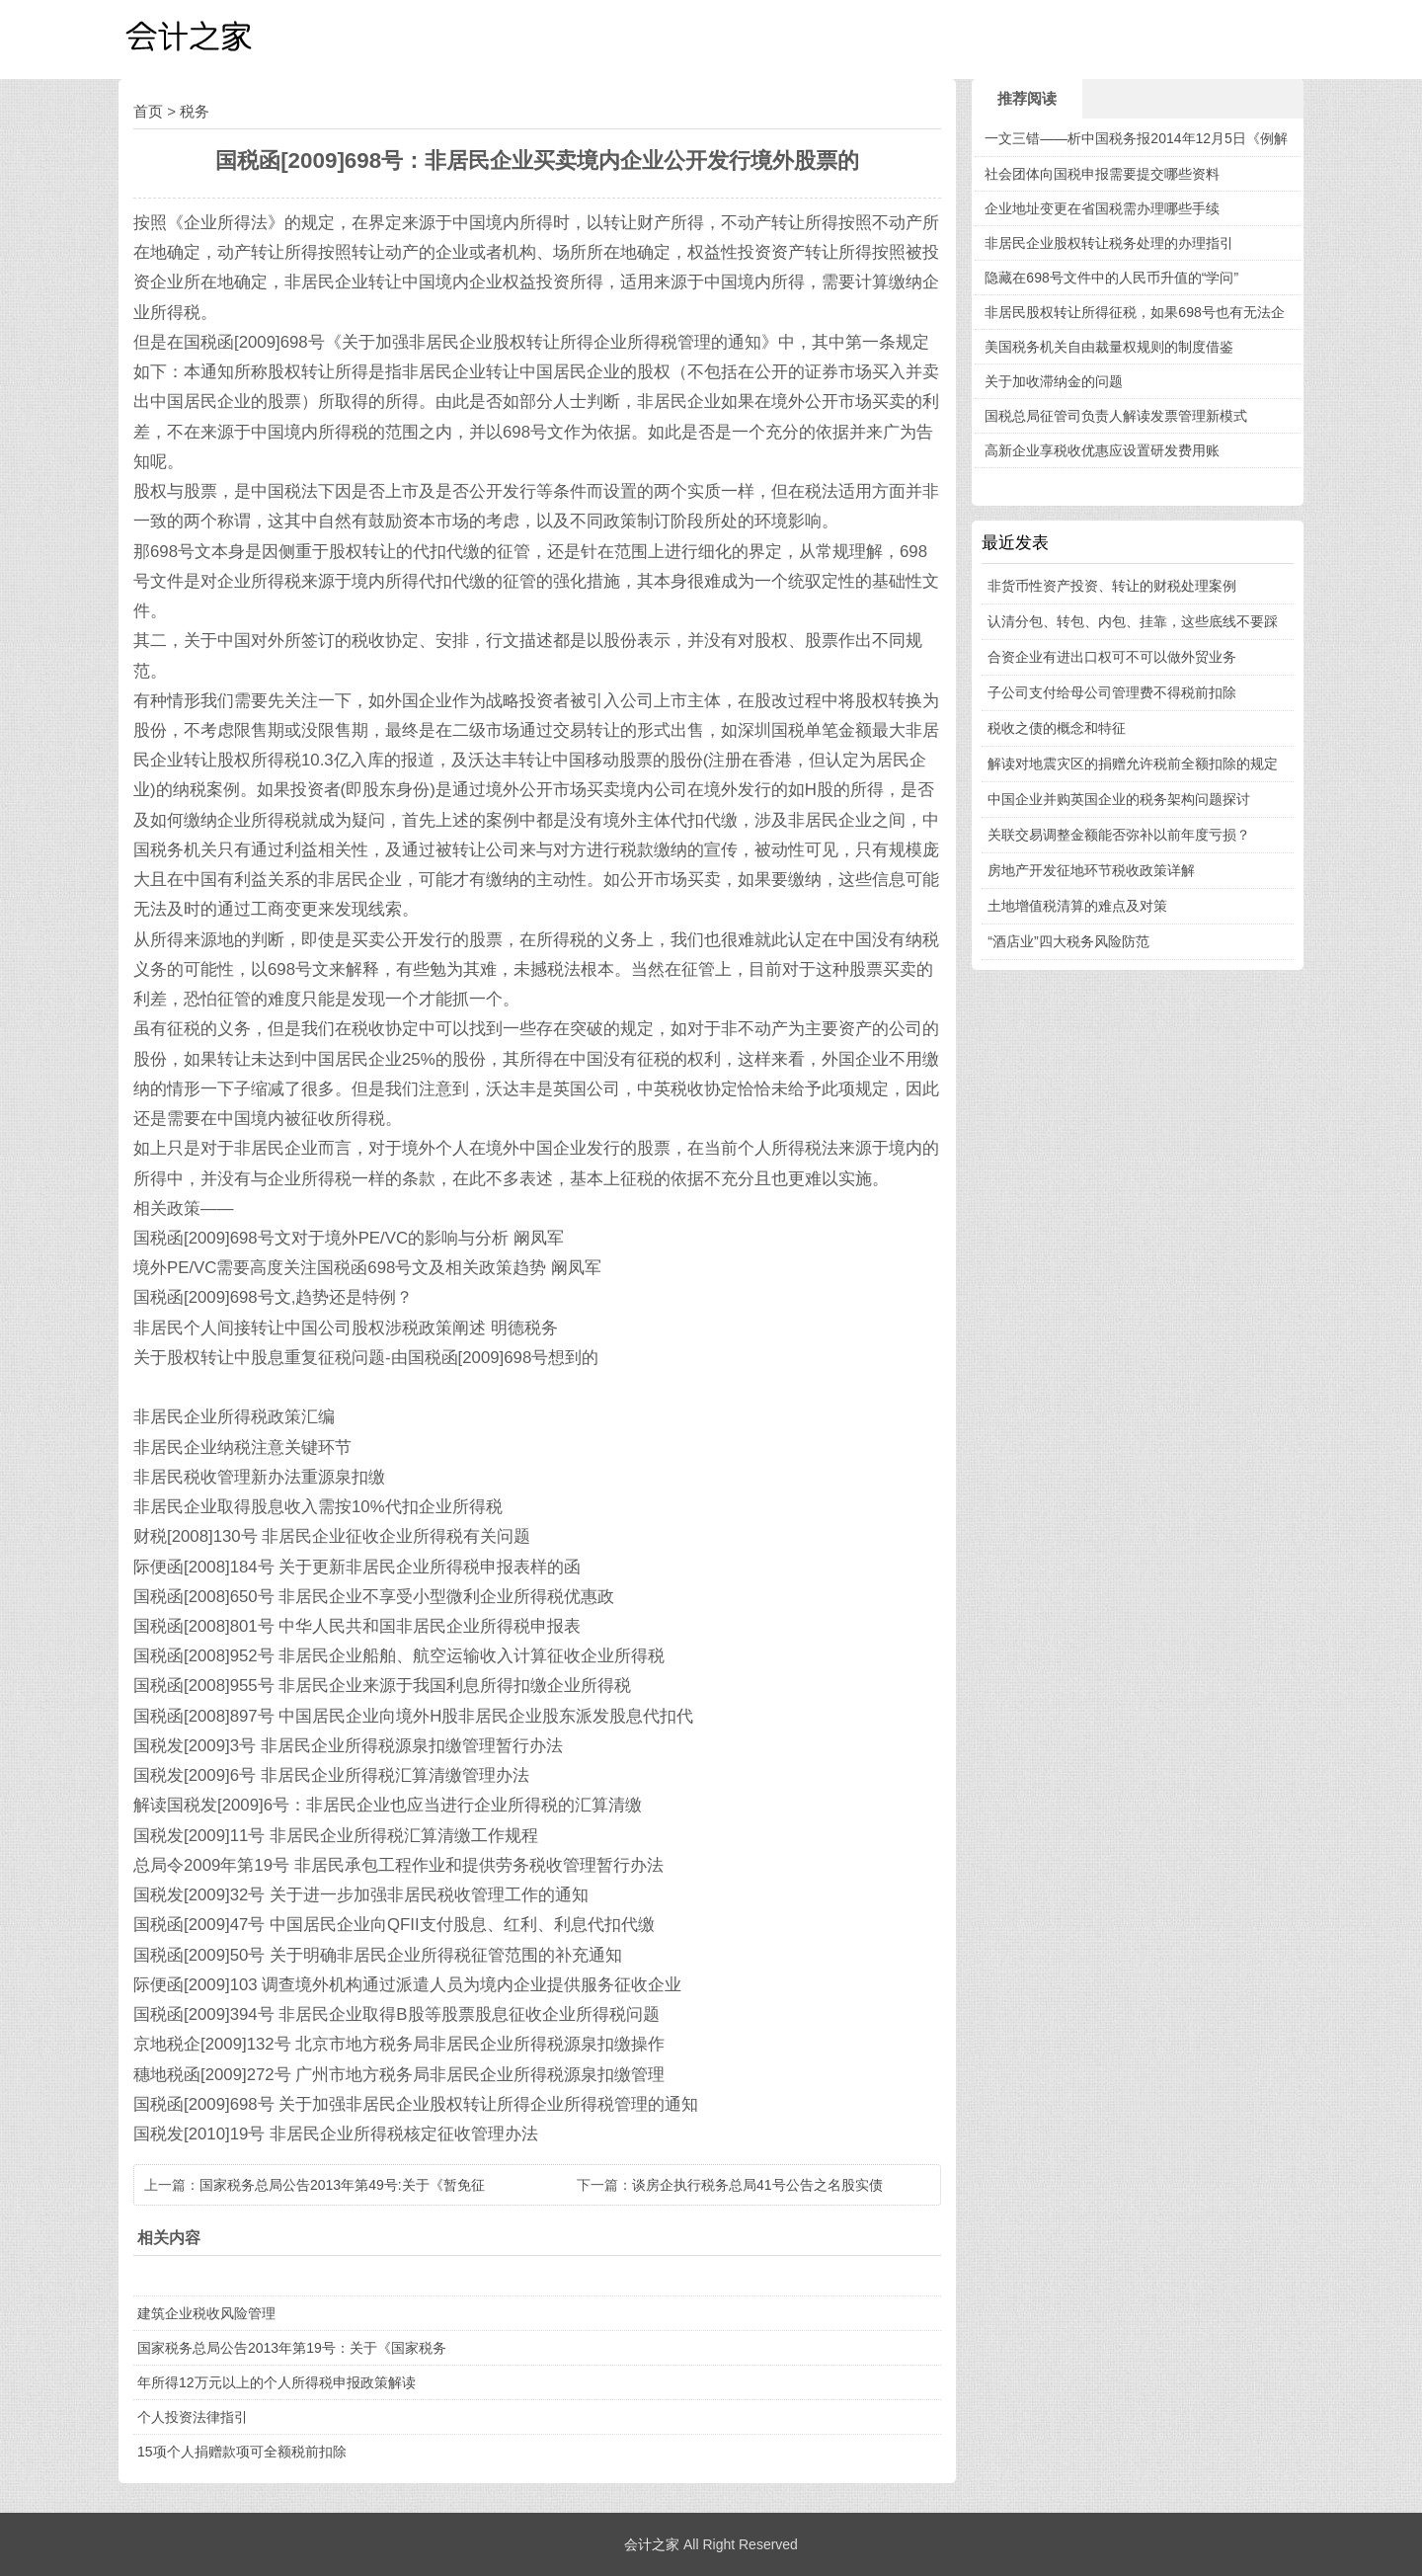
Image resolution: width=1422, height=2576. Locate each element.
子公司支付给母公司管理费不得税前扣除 (1112, 692)
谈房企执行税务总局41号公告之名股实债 (757, 2185)
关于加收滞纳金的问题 (1054, 381)
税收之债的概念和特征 (1057, 728)
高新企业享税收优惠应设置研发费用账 (1102, 450)
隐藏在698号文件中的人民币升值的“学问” (1111, 277)
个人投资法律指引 (192, 2417)
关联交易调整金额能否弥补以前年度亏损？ (1119, 835)
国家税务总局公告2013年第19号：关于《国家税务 (291, 2348)
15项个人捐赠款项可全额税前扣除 (242, 2451)
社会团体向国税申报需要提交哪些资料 (1102, 174)
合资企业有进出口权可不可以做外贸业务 (1112, 657)
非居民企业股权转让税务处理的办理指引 (1109, 243)
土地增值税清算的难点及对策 (1077, 906)
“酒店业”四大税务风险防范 (1068, 941)
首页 (148, 111)
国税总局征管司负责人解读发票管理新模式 (1116, 416)
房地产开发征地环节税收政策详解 (1091, 870)
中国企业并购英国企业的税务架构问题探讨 (1119, 799)
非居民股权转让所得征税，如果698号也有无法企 (1134, 312)
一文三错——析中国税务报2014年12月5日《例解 (1136, 138)
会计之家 (651, 2544)
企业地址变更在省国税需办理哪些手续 (1102, 208)
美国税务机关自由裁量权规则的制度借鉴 (1109, 347)
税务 (194, 111)
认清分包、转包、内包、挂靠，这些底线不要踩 (1133, 621)
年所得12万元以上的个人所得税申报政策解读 (276, 2382)
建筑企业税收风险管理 (206, 2313)
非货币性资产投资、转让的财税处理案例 (1112, 586)
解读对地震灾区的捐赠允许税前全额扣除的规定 (1133, 763)
